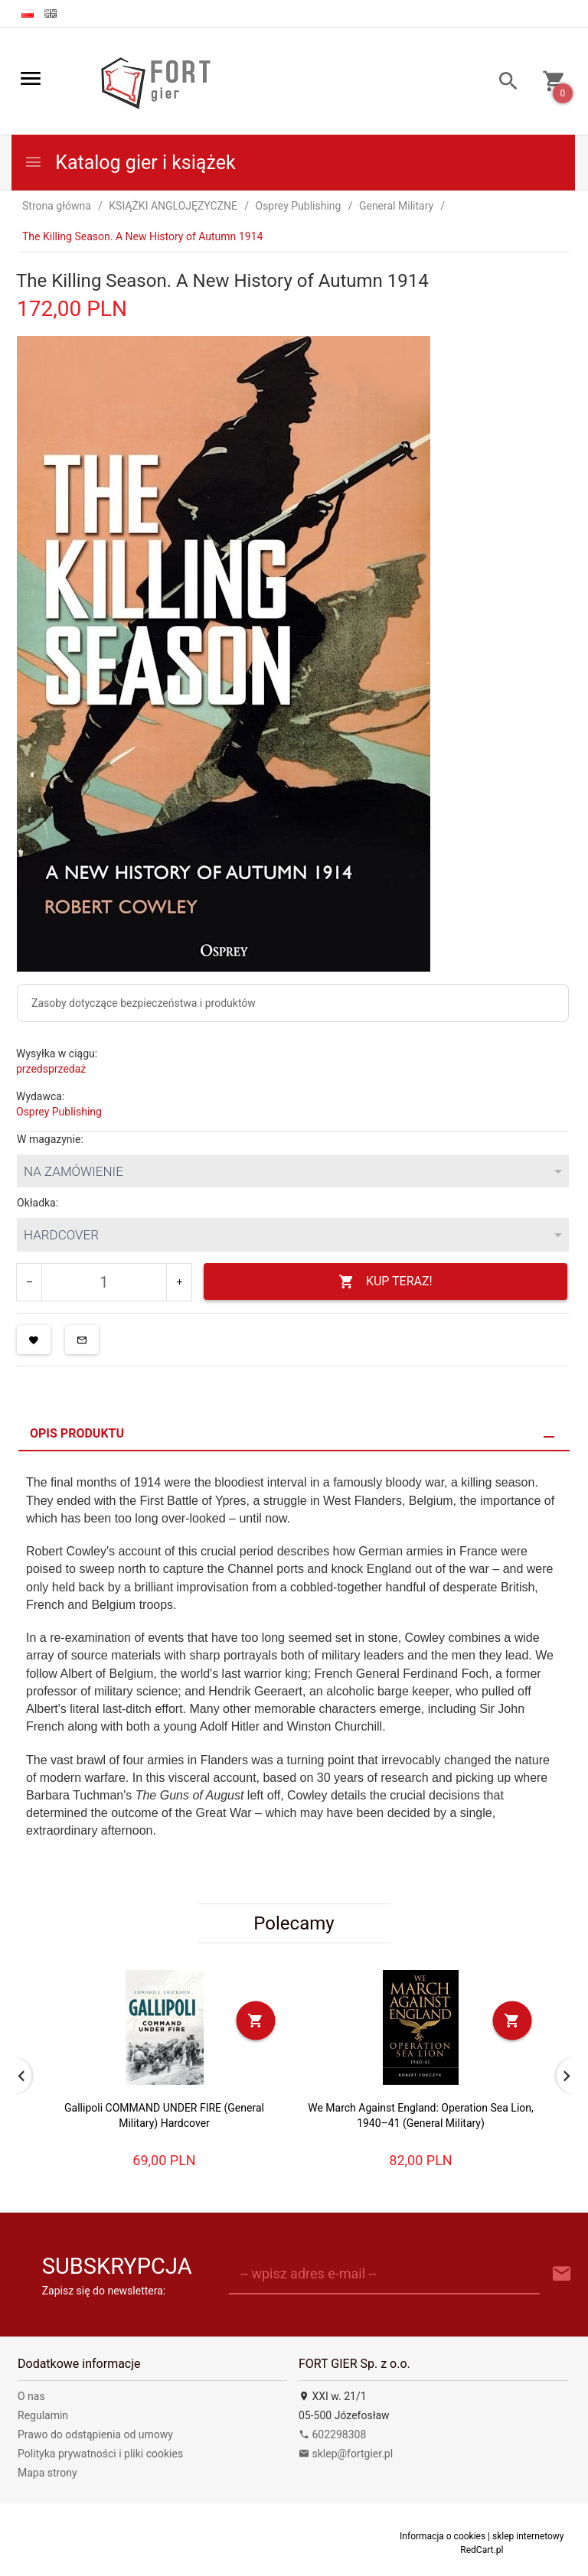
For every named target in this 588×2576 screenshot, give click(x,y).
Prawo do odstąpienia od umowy (95, 2434)
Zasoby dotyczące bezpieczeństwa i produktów (143, 1003)
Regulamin (43, 2415)
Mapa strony (47, 2473)
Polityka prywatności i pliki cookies (100, 2453)
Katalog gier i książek (130, 162)
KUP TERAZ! (385, 1282)
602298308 (332, 2434)
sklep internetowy (528, 2536)
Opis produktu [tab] (77, 1433)
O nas (31, 2396)
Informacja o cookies (442, 2536)
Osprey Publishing (59, 1112)
